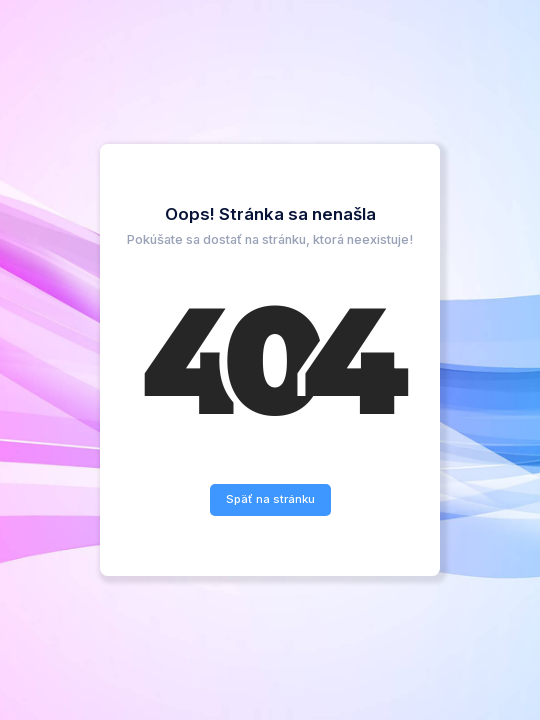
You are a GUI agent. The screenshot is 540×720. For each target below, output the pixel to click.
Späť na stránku (270, 499)
